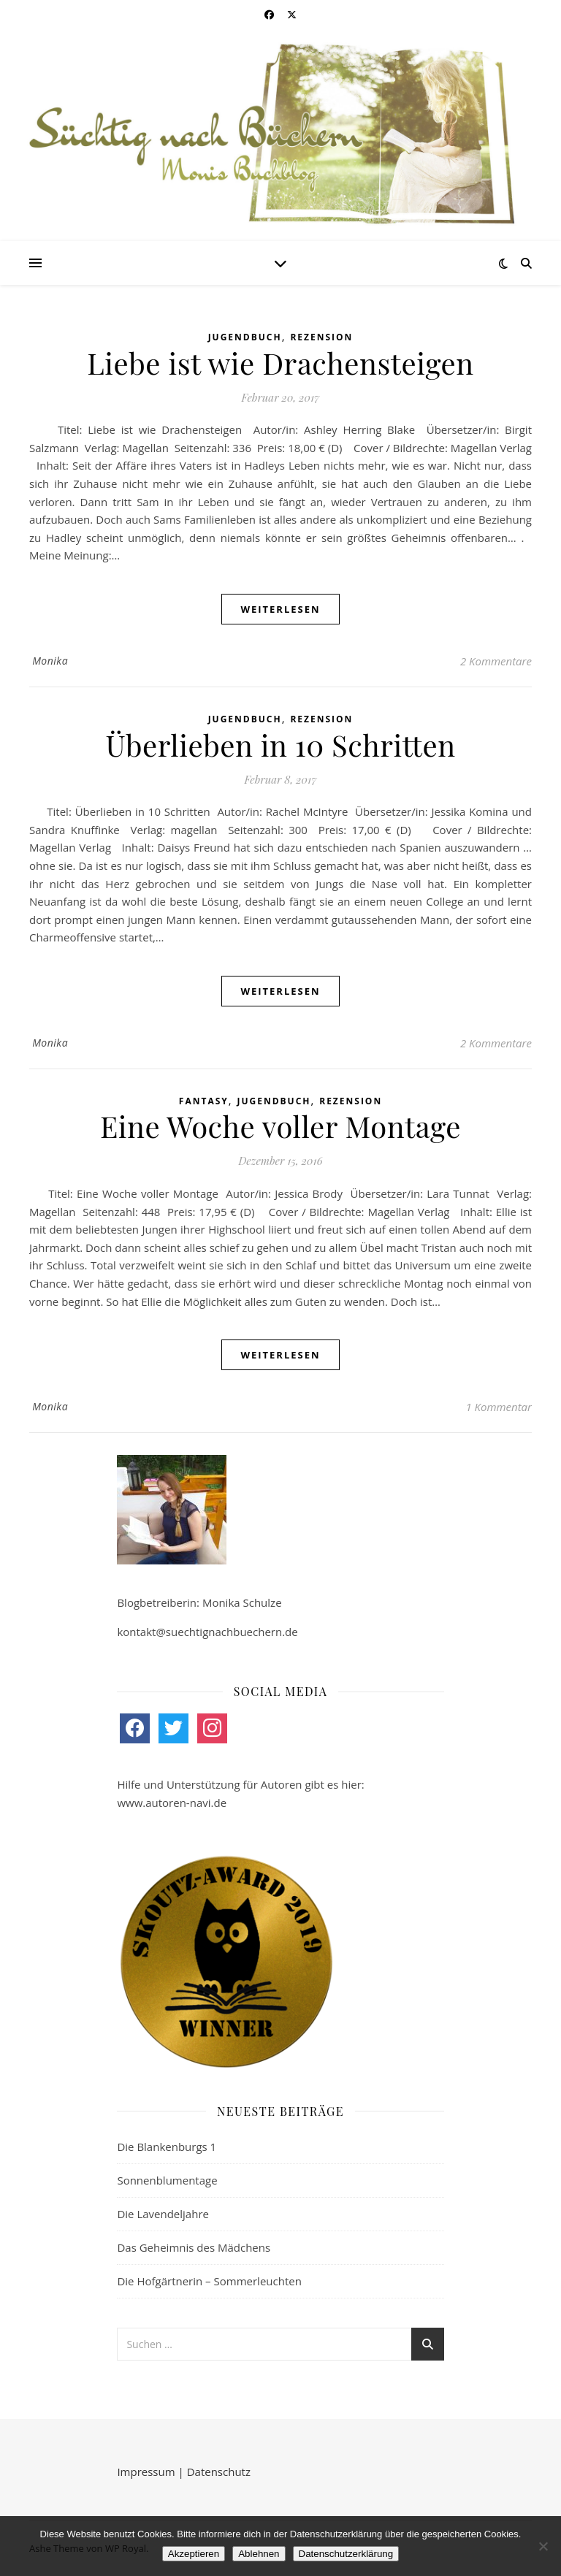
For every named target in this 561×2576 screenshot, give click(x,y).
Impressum (146, 2471)
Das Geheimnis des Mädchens (193, 2247)
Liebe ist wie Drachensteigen (280, 362)
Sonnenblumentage (167, 2180)
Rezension (321, 337)
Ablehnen (258, 2553)
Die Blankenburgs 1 (166, 2146)
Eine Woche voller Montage (280, 1126)
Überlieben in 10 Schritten (280, 744)
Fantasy (204, 1101)
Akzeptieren (193, 2553)
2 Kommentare (496, 661)
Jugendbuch (245, 337)
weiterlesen (280, 609)
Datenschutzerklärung (346, 2553)
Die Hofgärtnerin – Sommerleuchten (209, 2281)
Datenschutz (219, 2471)
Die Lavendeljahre (163, 2213)
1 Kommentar (498, 1406)
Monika (50, 661)
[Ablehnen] (542, 2546)
